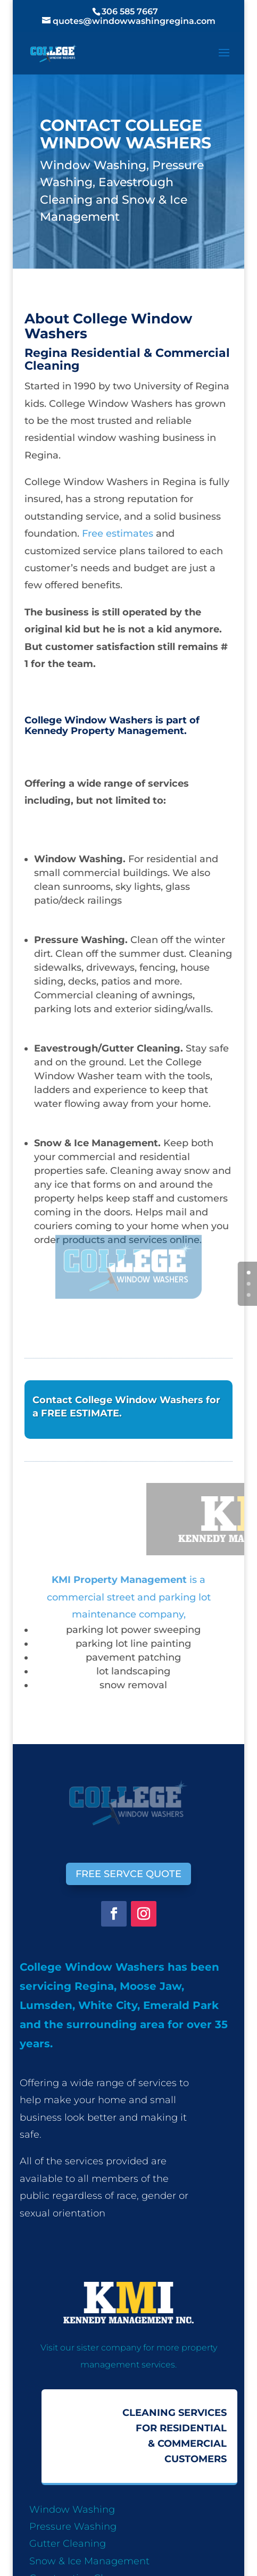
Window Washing (72, 2509)
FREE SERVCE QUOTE (128, 1874)
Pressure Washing (73, 2526)
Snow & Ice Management (89, 2561)
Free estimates (116, 533)
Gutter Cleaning (67, 2543)
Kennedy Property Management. (105, 731)
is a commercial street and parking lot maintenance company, (129, 1597)
